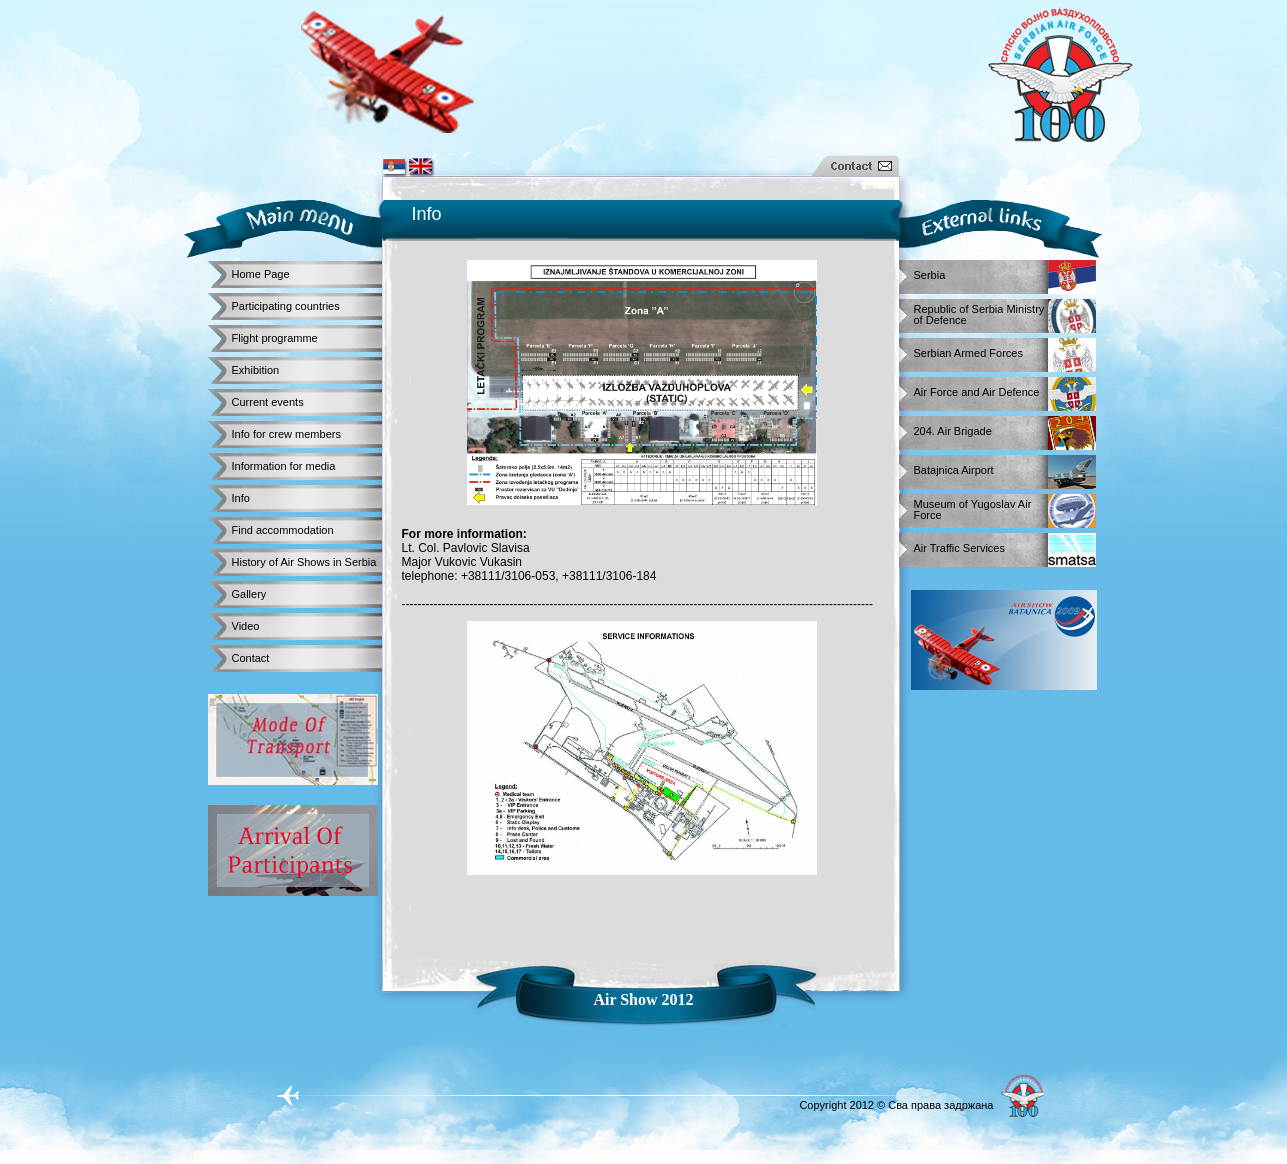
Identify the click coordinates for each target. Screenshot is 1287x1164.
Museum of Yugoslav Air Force (973, 506)
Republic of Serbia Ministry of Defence (979, 311)
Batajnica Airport (954, 470)
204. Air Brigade (953, 431)
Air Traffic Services (960, 548)
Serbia (930, 275)
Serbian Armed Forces (968, 353)
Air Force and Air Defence (977, 392)
